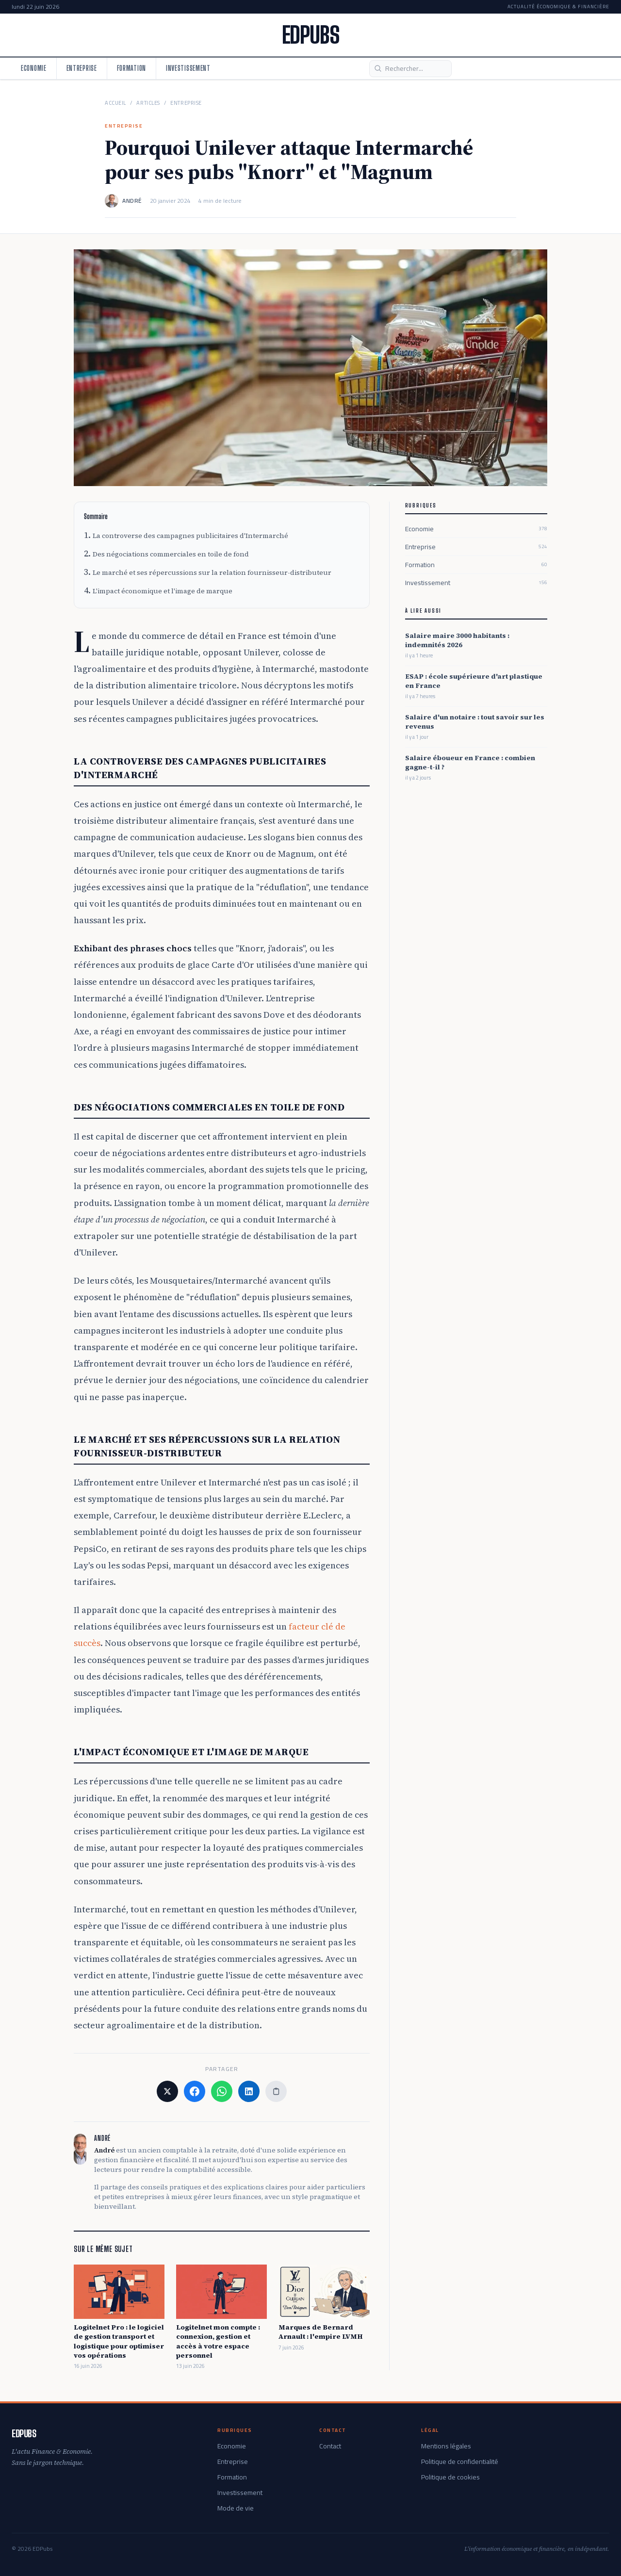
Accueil (115, 103)
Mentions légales (446, 2446)
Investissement (188, 68)
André (132, 201)
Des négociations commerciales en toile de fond (171, 554)
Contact (330, 2446)
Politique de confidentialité (459, 2461)
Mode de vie (235, 2508)
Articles (148, 103)
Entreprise (81, 68)
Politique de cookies (450, 2477)
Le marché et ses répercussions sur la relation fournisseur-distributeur (212, 572)
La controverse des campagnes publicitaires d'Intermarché (190, 535)
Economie (34, 68)
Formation (131, 68)
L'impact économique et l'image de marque (162, 591)
